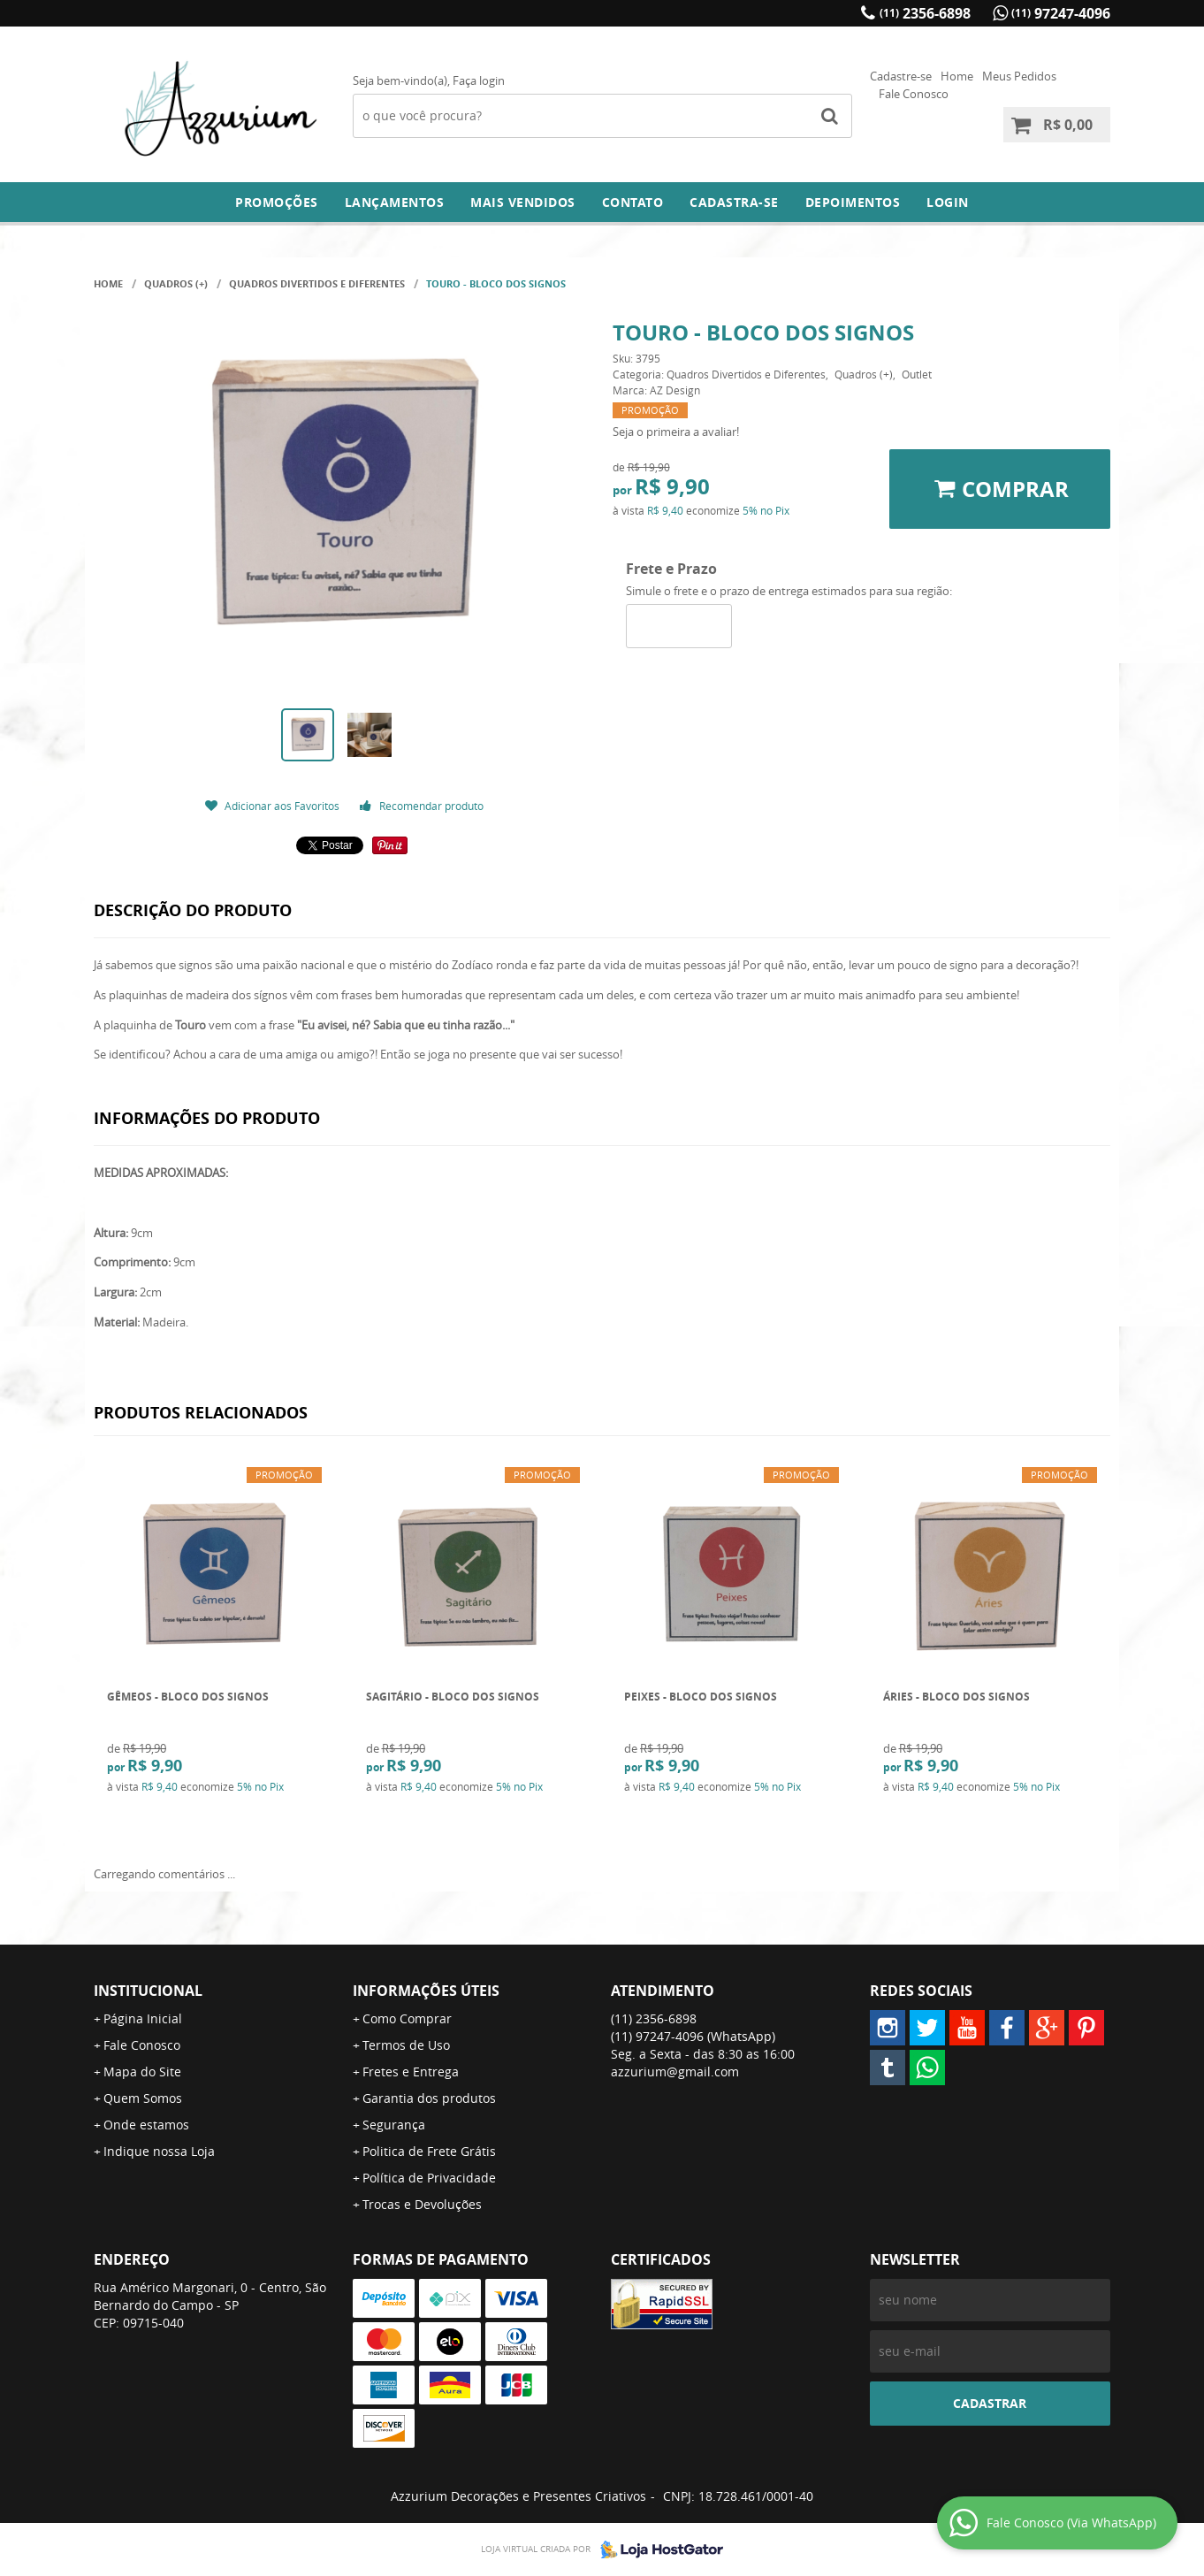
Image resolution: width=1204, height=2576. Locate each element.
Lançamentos (395, 202)
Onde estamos (146, 2124)
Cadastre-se (901, 76)
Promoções (276, 202)
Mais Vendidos (522, 202)
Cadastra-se (734, 202)
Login (947, 202)
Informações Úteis (426, 1990)
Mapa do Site (142, 2071)
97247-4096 (1060, 13)
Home (957, 76)
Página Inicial (142, 2018)
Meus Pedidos (1019, 76)
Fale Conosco (914, 94)
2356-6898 (925, 13)
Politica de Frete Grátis (429, 2151)
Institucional (148, 1990)
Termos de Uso (406, 2045)
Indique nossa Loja (159, 2151)
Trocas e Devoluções (422, 2204)
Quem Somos (142, 2098)
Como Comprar (407, 2018)
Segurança (393, 2124)
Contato (633, 202)
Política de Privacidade (429, 2177)
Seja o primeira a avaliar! (676, 432)
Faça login (479, 80)
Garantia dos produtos (429, 2098)
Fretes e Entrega (410, 2071)
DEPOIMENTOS (853, 202)
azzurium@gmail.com (675, 2071)
